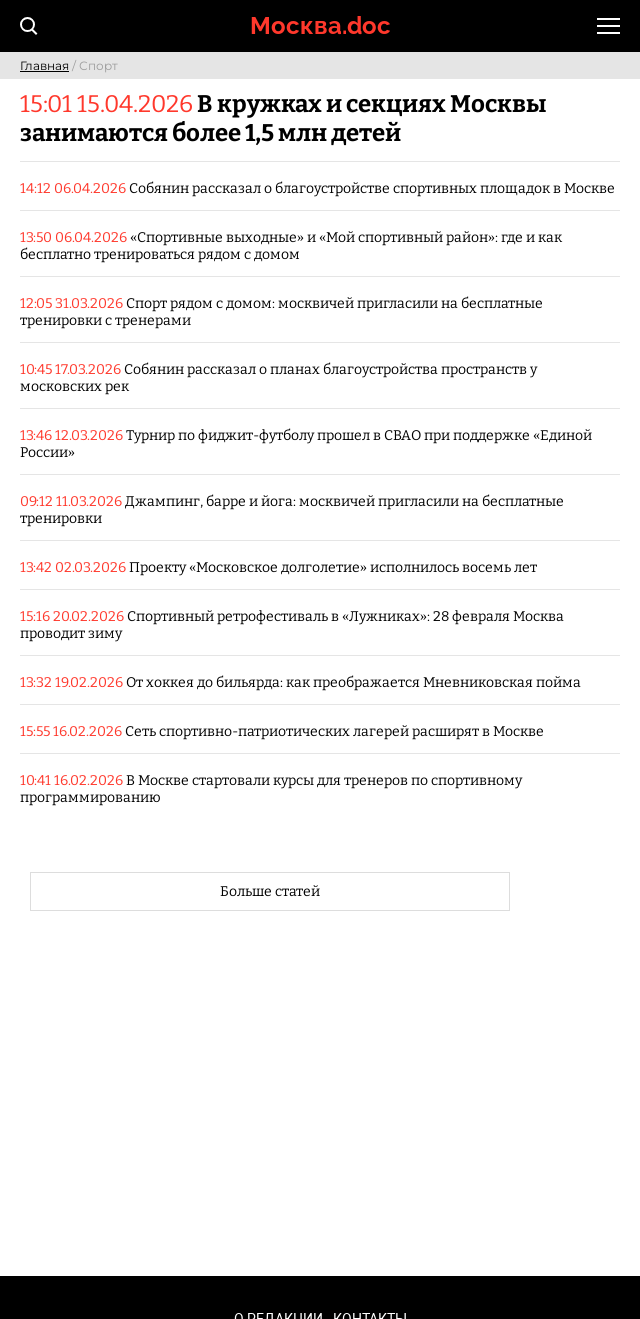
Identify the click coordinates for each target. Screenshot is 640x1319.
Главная (44, 65)
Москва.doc (320, 25)
